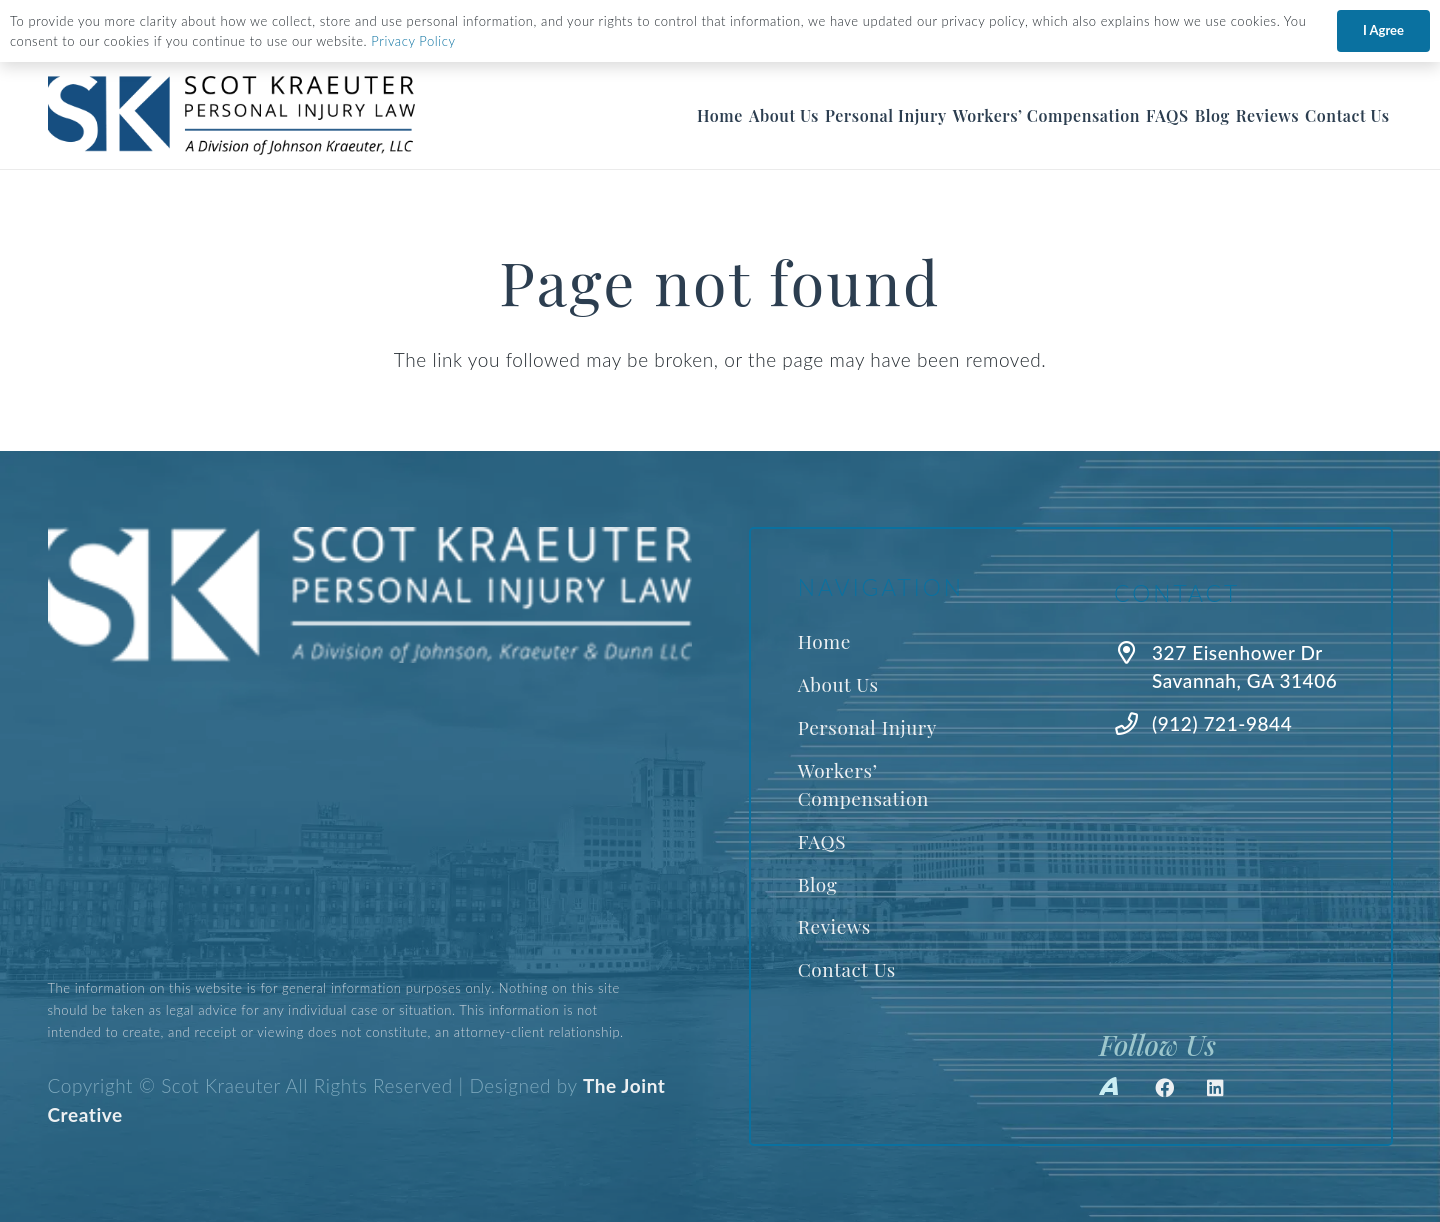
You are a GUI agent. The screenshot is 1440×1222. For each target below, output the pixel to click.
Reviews (834, 926)
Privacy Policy (413, 41)
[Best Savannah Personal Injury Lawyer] (231, 116)
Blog (818, 884)
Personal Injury (867, 727)
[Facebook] (1165, 1088)
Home (824, 641)
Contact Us (847, 969)
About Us (838, 684)
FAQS (822, 841)
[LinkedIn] (1216, 1088)
